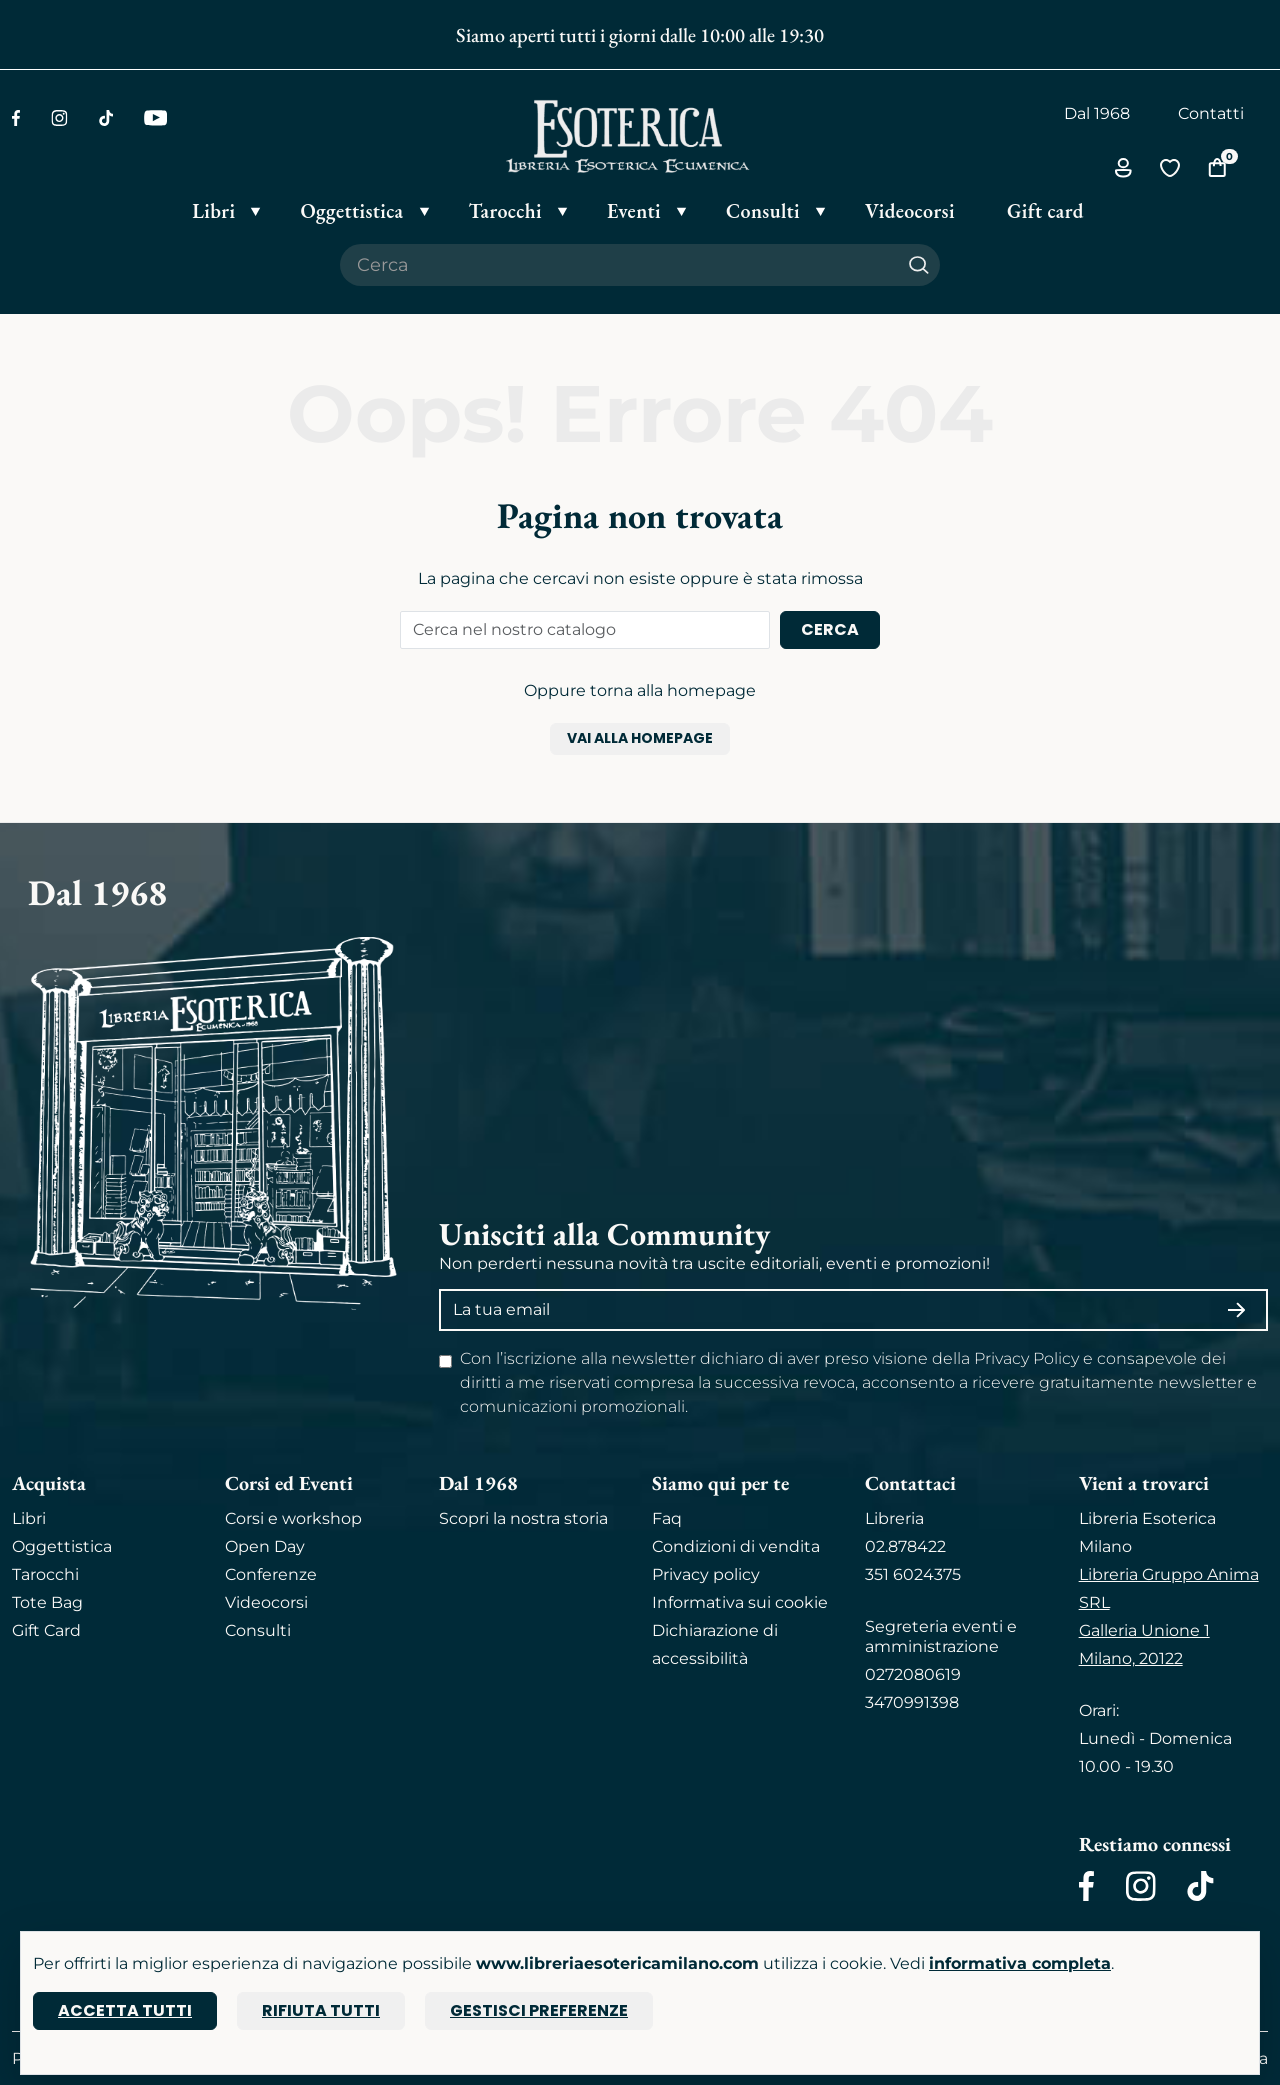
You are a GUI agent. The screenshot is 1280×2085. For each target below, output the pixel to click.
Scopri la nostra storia (523, 1518)
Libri (29, 1518)
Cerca (830, 629)
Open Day (265, 1546)
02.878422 (905, 1546)
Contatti (1211, 113)
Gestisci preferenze (539, 2010)
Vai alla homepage (640, 738)
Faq (667, 1518)
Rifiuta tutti (321, 2010)
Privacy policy (706, 1574)
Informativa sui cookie (740, 1602)
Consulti (258, 1630)
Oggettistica (62, 1546)
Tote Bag (47, 1602)
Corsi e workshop (293, 1518)
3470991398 (912, 1702)
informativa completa (1020, 1963)
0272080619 (913, 1674)
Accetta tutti (125, 2010)
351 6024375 (913, 1574)
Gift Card (46, 1630)
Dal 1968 (1097, 113)
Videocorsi (266, 1602)
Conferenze (271, 1574)
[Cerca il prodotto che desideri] (619, 265)
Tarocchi (45, 1574)
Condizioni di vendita (736, 1546)
